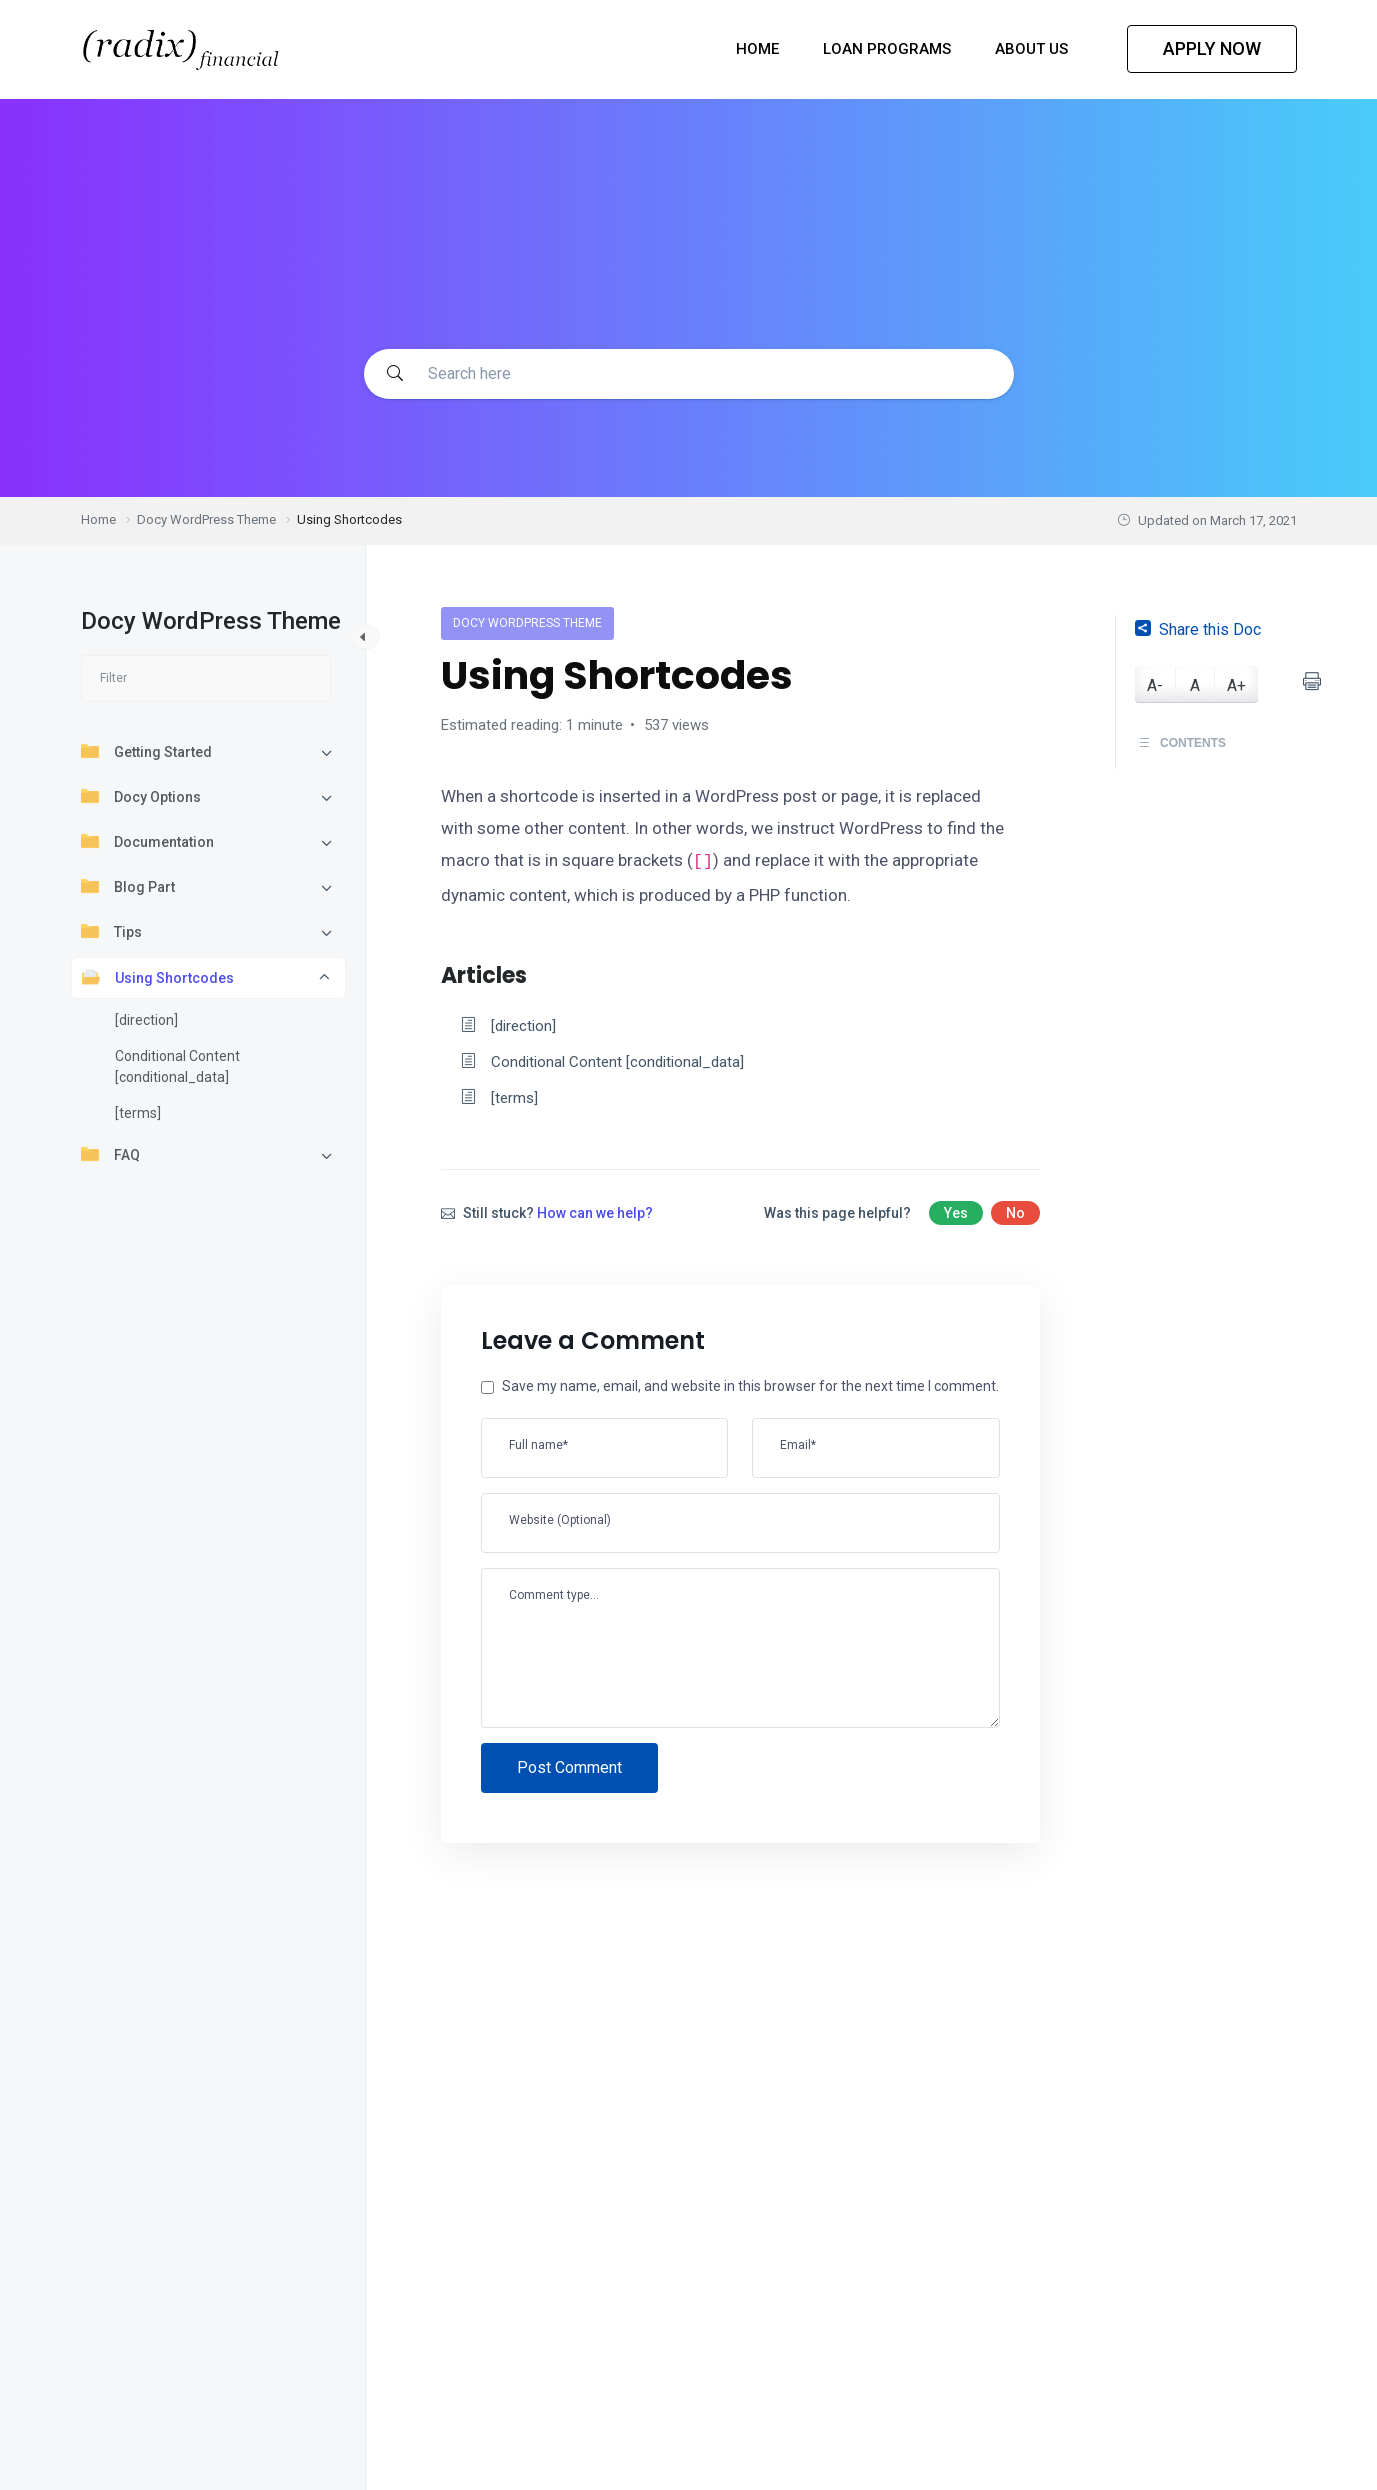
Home (759, 49)
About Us (1033, 49)
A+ (1236, 685)
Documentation (147, 841)
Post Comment (569, 1772)
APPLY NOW (1212, 48)
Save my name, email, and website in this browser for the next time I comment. (748, 1391)
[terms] (138, 1113)
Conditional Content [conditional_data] (177, 1066)
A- (1155, 685)
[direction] (146, 1020)
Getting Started (146, 751)
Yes (956, 1217)
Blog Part (128, 886)
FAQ (110, 1154)
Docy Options (141, 796)
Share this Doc (1198, 629)
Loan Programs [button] (889, 49)
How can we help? (595, 1217)
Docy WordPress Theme (527, 623)
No (1015, 1217)
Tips (111, 931)
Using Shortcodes (158, 977)
